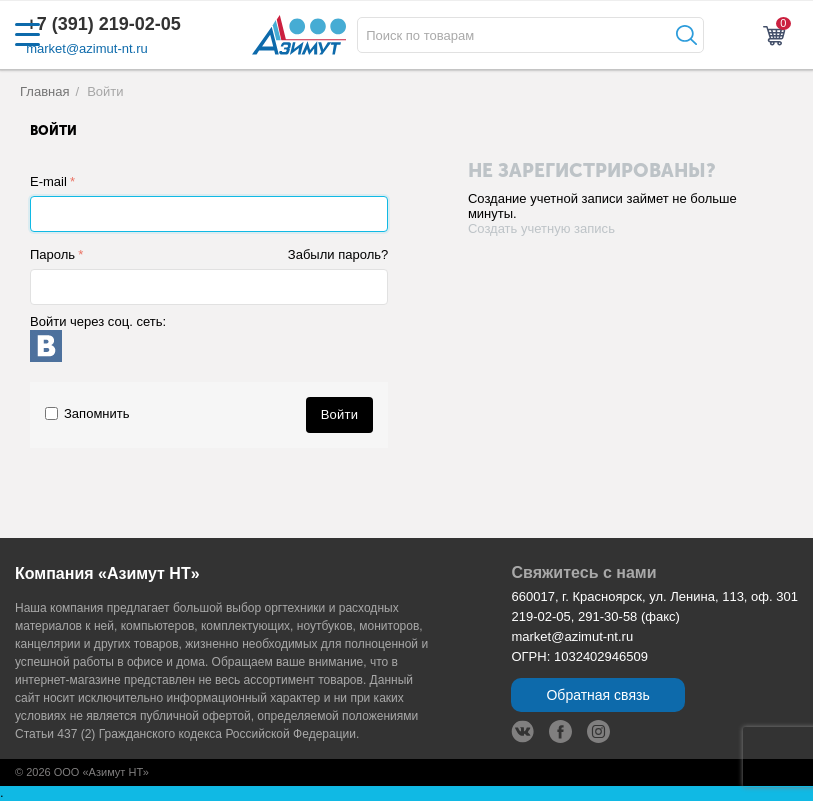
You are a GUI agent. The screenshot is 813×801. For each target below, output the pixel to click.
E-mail (48, 181)
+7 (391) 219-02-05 (103, 24)
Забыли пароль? (338, 254)
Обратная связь (597, 695)
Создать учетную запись (541, 228)
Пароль (52, 254)
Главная (45, 91)
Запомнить (87, 413)
